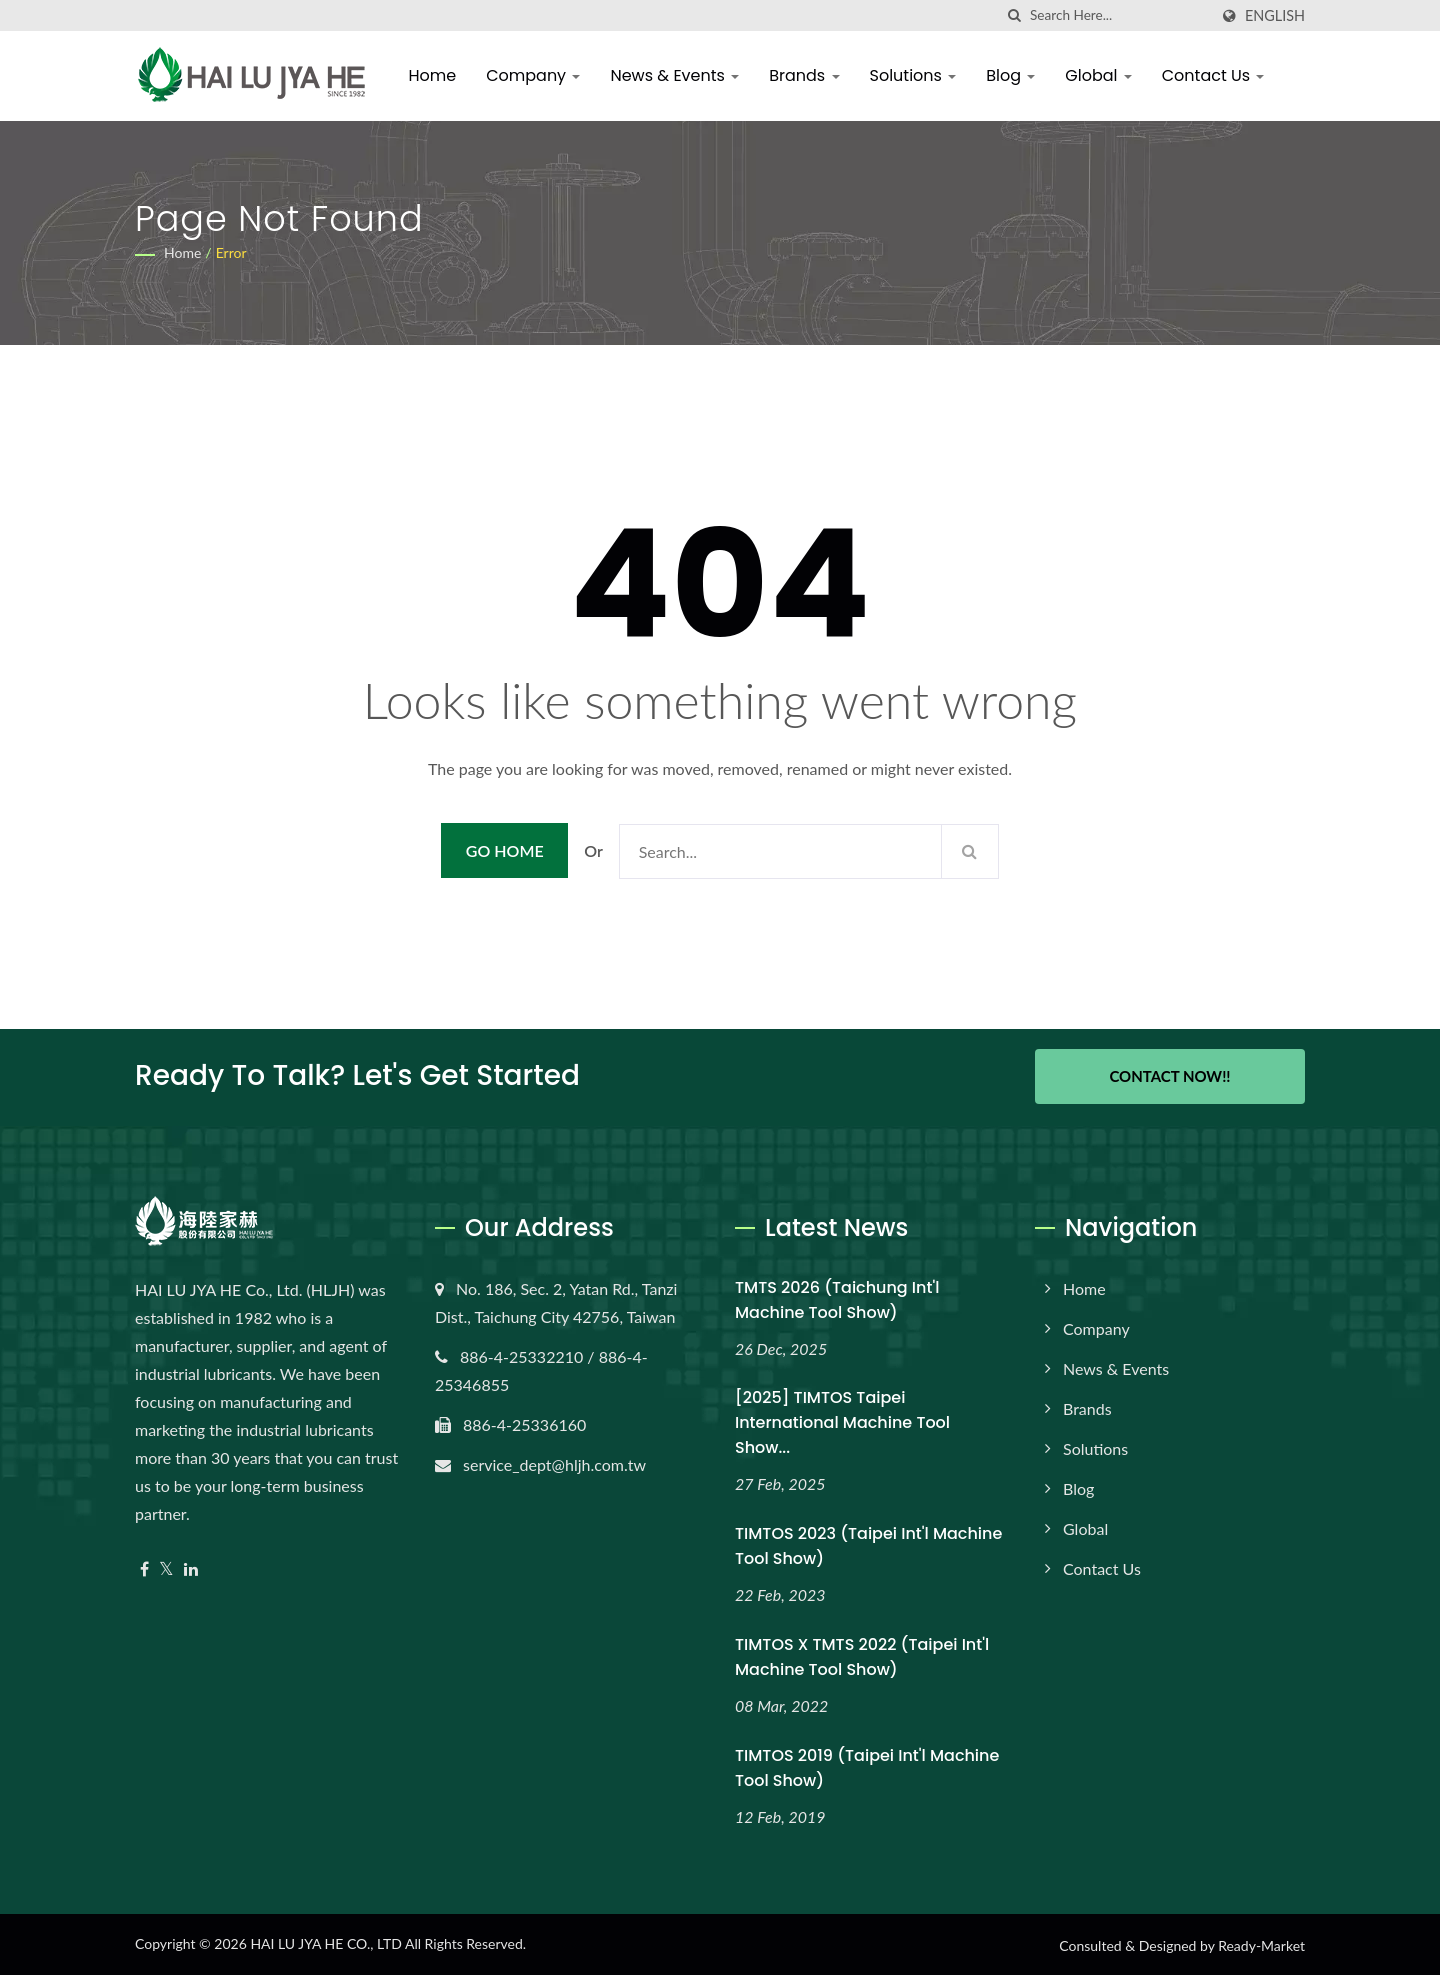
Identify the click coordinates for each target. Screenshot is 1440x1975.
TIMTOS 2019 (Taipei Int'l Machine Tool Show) (867, 1767)
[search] (1015, 15)
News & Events (676, 75)
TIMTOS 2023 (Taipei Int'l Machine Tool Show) (868, 1545)
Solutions (914, 75)
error (231, 252)
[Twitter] (166, 1567)
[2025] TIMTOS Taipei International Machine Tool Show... (842, 1421)
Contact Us (1214, 75)
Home (434, 75)
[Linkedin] (191, 1567)
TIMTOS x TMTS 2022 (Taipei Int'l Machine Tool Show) (862, 1656)
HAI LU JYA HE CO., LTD (325, 1942)
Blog (1012, 75)
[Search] (1119, 15)
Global (1100, 75)
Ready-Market (1261, 1944)
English (1275, 16)
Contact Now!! (1169, 1076)
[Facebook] (144, 1567)
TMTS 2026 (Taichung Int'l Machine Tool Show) (837, 1298)
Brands (806, 75)
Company (535, 75)
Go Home (505, 850)
